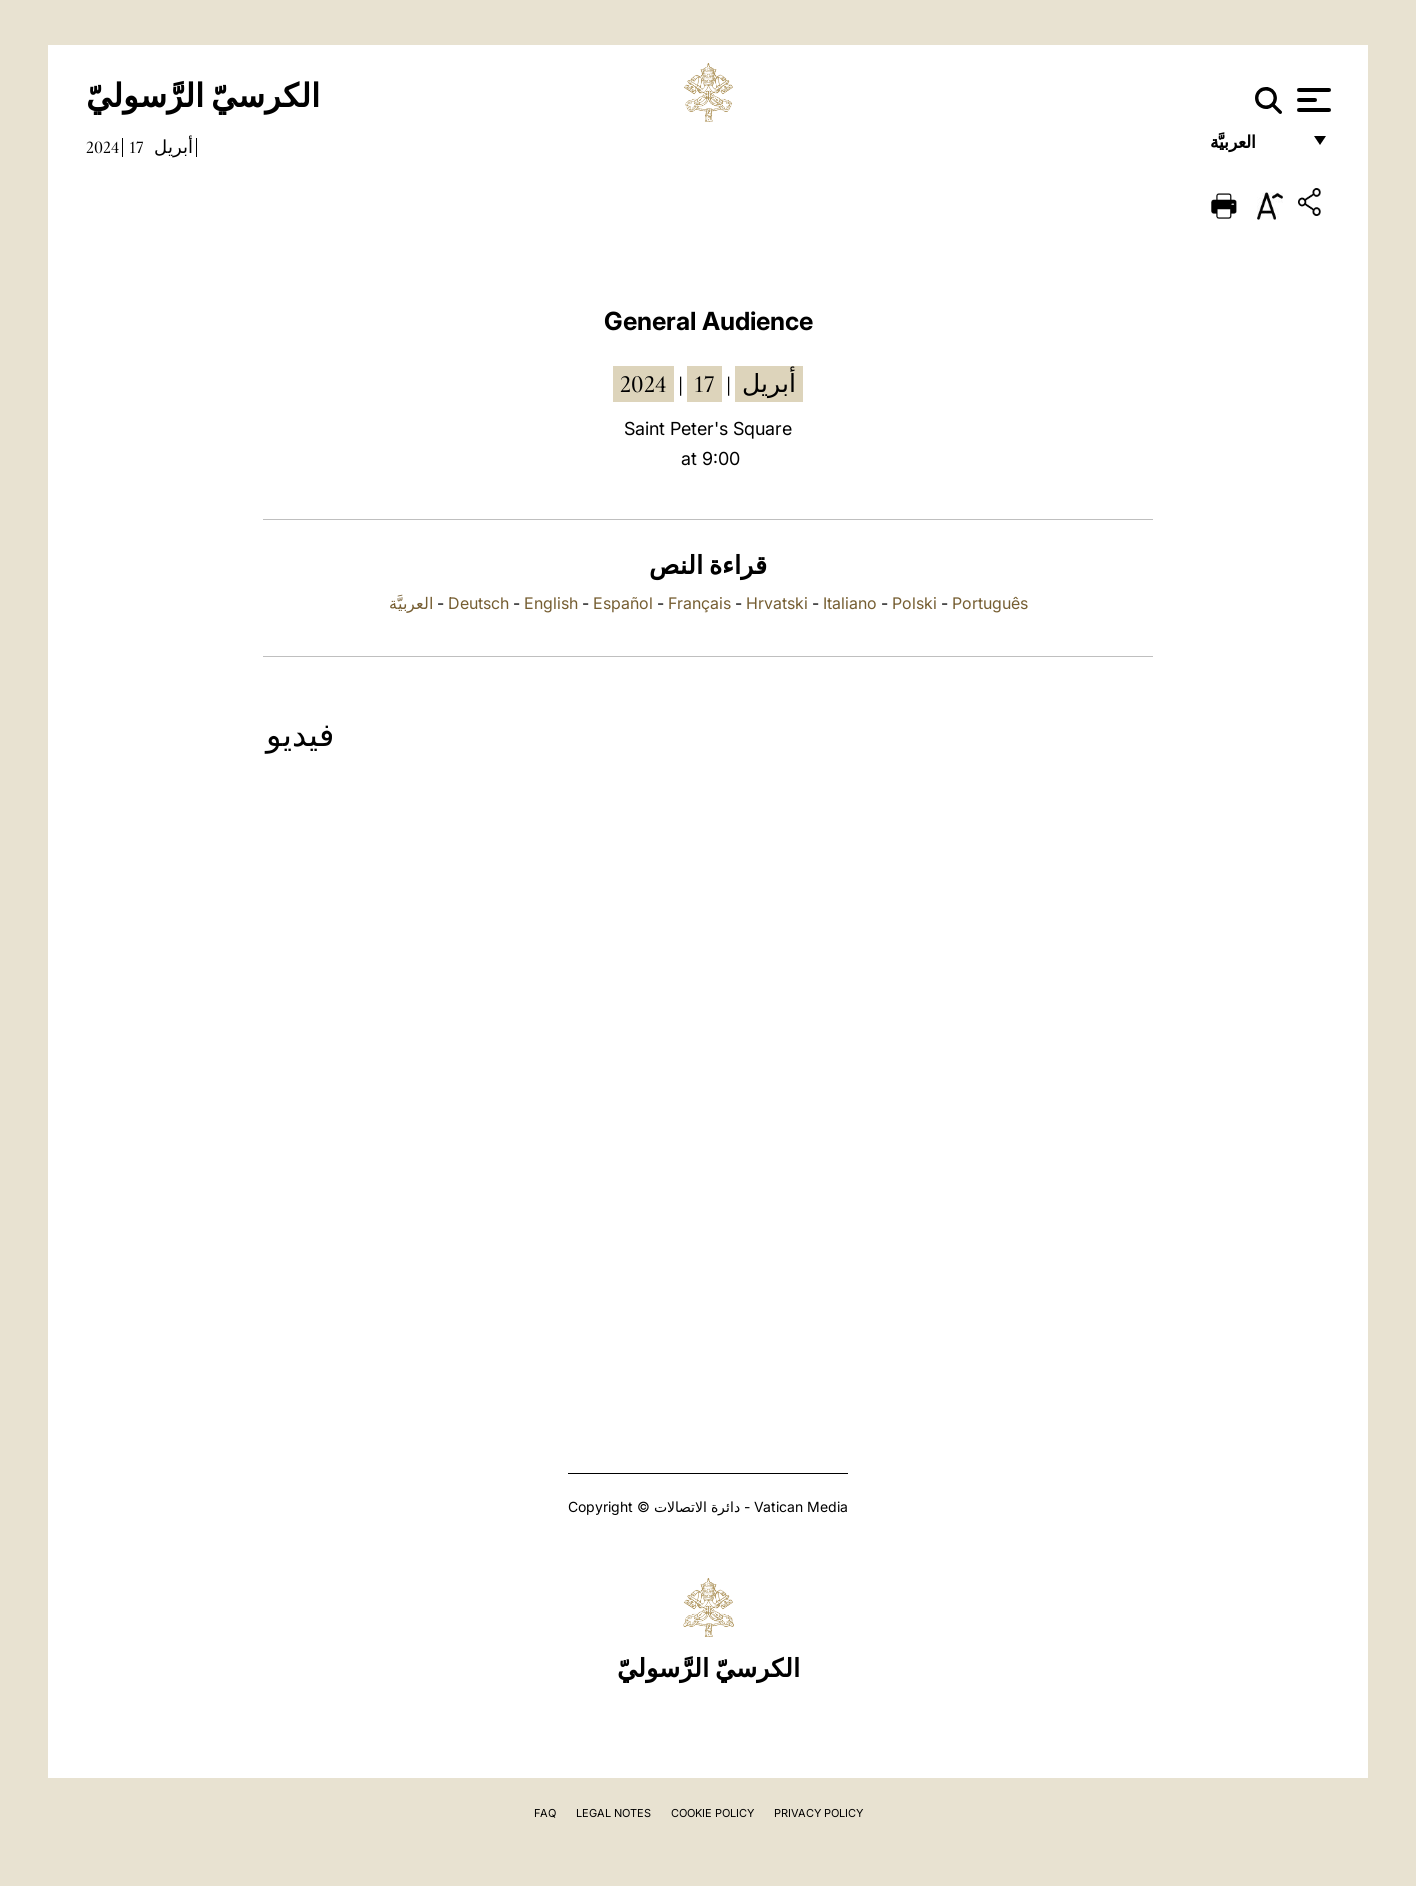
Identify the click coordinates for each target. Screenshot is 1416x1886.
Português (990, 603)
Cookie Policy (712, 1813)
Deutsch (478, 603)
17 (136, 147)
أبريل (173, 147)
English (551, 603)
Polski (914, 603)
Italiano (850, 603)
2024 (102, 147)
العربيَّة (1254, 147)
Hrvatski (777, 603)
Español (623, 603)
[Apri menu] (1311, 100)
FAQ (545, 1813)
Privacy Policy (818, 1813)
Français (699, 603)
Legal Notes (613, 1813)
